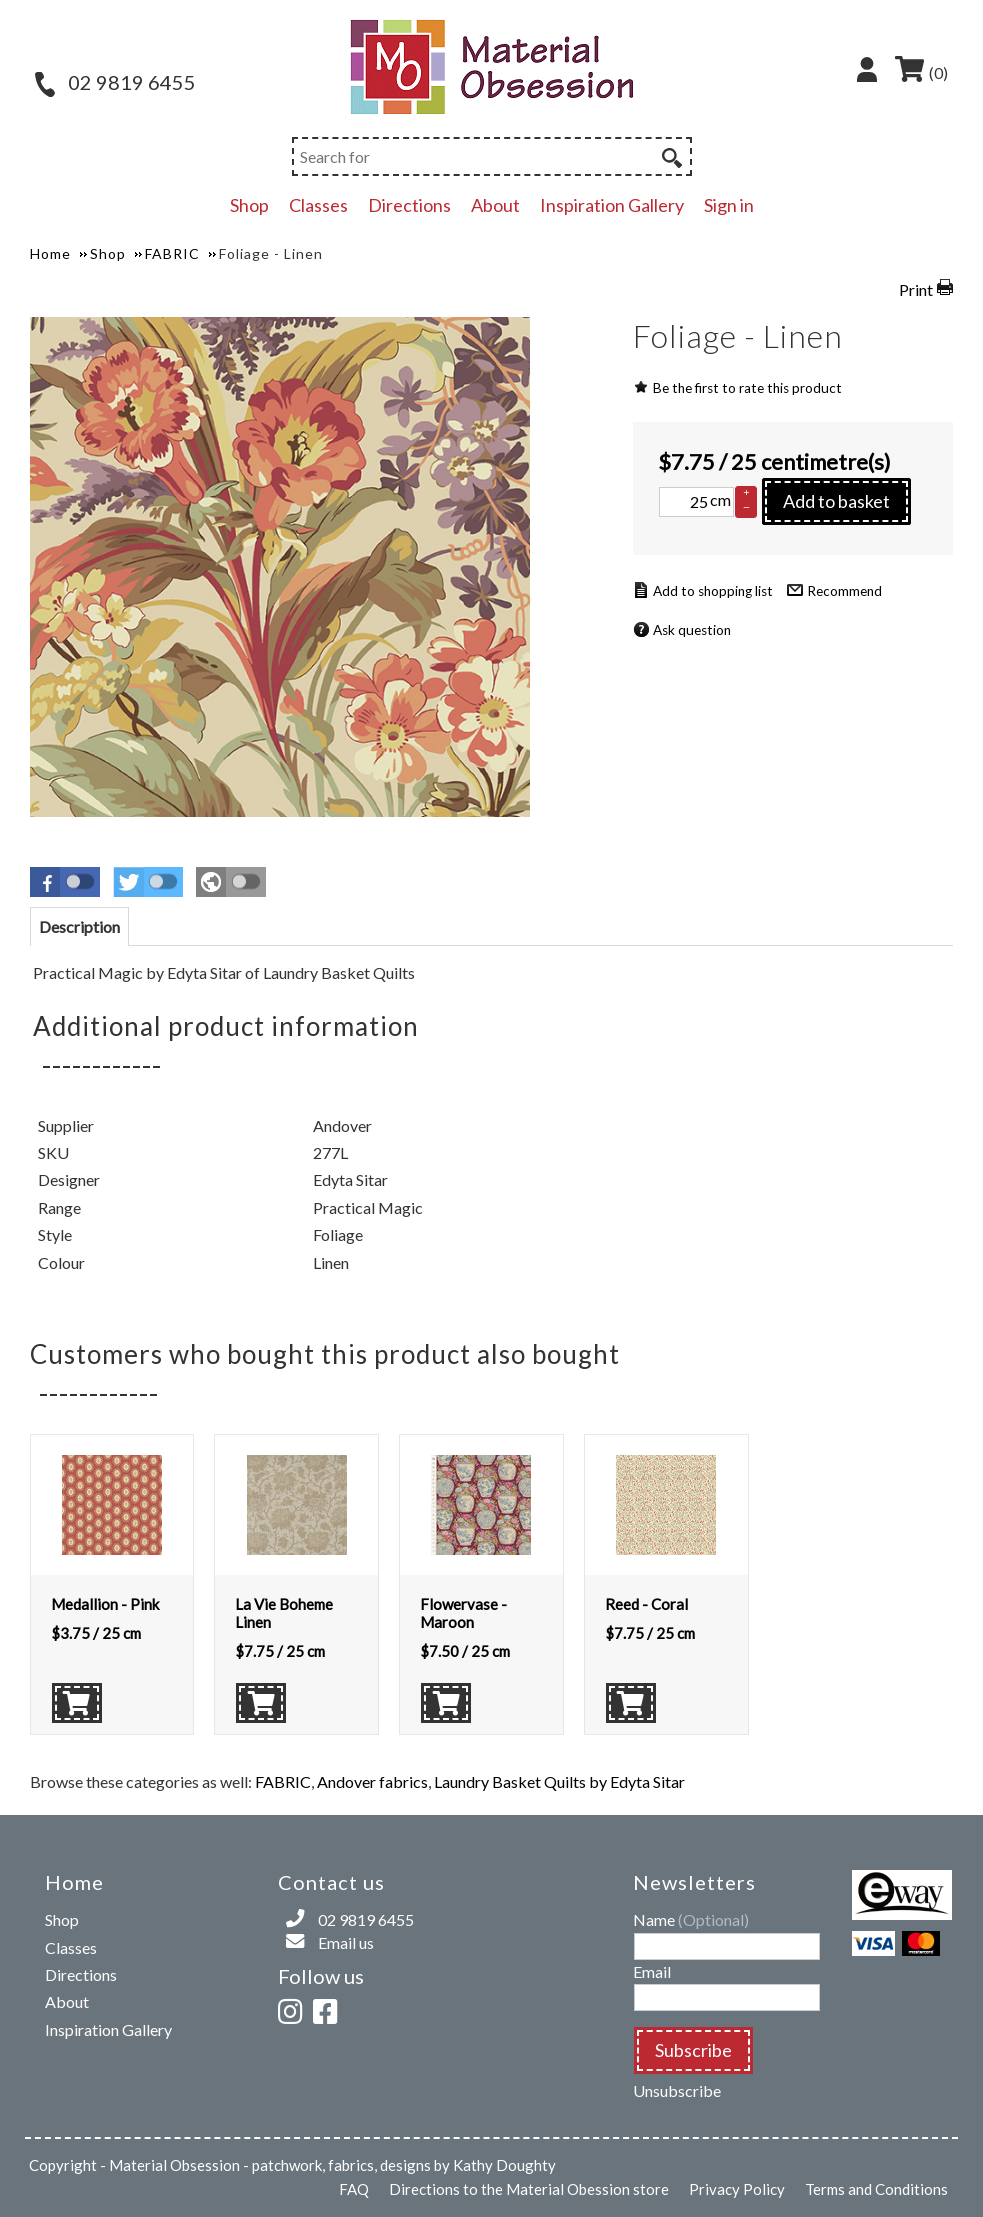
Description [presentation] (79, 926)
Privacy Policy (737, 2189)
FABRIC (283, 1781)
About (495, 205)
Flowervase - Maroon (463, 1613)
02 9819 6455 (115, 82)
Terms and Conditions (876, 2189)
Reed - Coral (646, 1604)
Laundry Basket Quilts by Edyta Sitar (559, 1781)
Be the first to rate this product (747, 388)
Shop (249, 205)
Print (916, 289)
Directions (409, 205)
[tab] (79, 926)
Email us (346, 1942)
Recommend (844, 591)
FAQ (354, 2189)
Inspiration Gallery (612, 205)
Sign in (729, 205)
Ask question (692, 630)
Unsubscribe (677, 2090)
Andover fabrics (372, 1781)
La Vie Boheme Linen (284, 1613)
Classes (318, 205)
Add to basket (836, 501)
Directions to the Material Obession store (529, 2189)
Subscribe (693, 2050)
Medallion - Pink (105, 1604)
